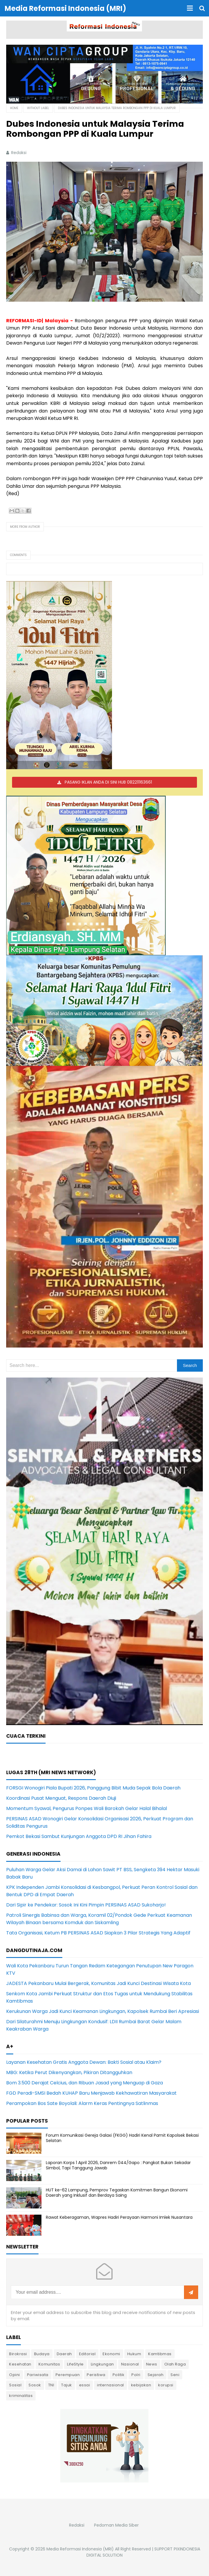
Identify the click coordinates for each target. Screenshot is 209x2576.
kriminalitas (21, 2395)
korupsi (165, 2385)
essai (84, 2385)
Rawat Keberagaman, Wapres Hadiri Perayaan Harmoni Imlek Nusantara (119, 2217)
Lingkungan (102, 2364)
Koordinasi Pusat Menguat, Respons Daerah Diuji (61, 1798)
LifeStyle (75, 2364)
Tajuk (66, 2385)
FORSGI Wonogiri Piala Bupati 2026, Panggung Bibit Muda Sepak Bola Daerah (93, 1787)
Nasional (130, 2364)
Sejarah (156, 2375)
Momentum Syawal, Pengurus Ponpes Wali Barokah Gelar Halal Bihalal (86, 1808)
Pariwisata (38, 2375)
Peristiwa (96, 2375)
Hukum (134, 2354)
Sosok (35, 2385)
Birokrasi (18, 2354)
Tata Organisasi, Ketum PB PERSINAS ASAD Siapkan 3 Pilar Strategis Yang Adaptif (98, 1932)
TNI (51, 2385)
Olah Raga (175, 2364)
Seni (174, 2375)
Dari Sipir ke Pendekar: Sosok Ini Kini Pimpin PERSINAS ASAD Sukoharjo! (86, 1904)
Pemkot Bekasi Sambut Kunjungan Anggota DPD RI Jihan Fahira (78, 1836)
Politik (119, 2375)
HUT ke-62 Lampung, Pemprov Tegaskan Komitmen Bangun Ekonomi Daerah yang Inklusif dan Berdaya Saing (117, 2192)
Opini (14, 2375)
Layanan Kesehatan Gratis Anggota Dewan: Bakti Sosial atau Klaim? (83, 2062)
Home (14, 108)
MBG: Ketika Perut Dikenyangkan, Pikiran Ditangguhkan (69, 2072)
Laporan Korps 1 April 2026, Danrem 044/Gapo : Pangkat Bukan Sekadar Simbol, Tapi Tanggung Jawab (118, 2165)
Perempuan (68, 2375)
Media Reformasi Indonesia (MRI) (80, 2549)
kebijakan (141, 2385)
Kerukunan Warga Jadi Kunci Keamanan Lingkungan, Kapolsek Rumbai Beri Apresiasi (102, 2011)
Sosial (15, 2385)
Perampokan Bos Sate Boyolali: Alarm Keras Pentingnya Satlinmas (82, 2103)
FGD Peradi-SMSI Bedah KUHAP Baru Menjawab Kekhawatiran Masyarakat (91, 2093)
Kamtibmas (160, 2354)
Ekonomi (111, 2354)
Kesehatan (20, 2364)
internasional (110, 2385)
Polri (136, 2375)
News (151, 2364)
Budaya (42, 2354)
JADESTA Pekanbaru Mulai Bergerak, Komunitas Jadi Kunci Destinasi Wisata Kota (98, 1983)
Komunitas (49, 2364)
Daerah (64, 2354)
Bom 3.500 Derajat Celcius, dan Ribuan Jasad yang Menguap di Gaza (84, 2082)
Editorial (87, 2354)
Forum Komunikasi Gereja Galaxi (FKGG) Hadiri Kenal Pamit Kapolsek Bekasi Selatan (122, 2137)
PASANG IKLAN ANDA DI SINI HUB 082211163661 (108, 782)
